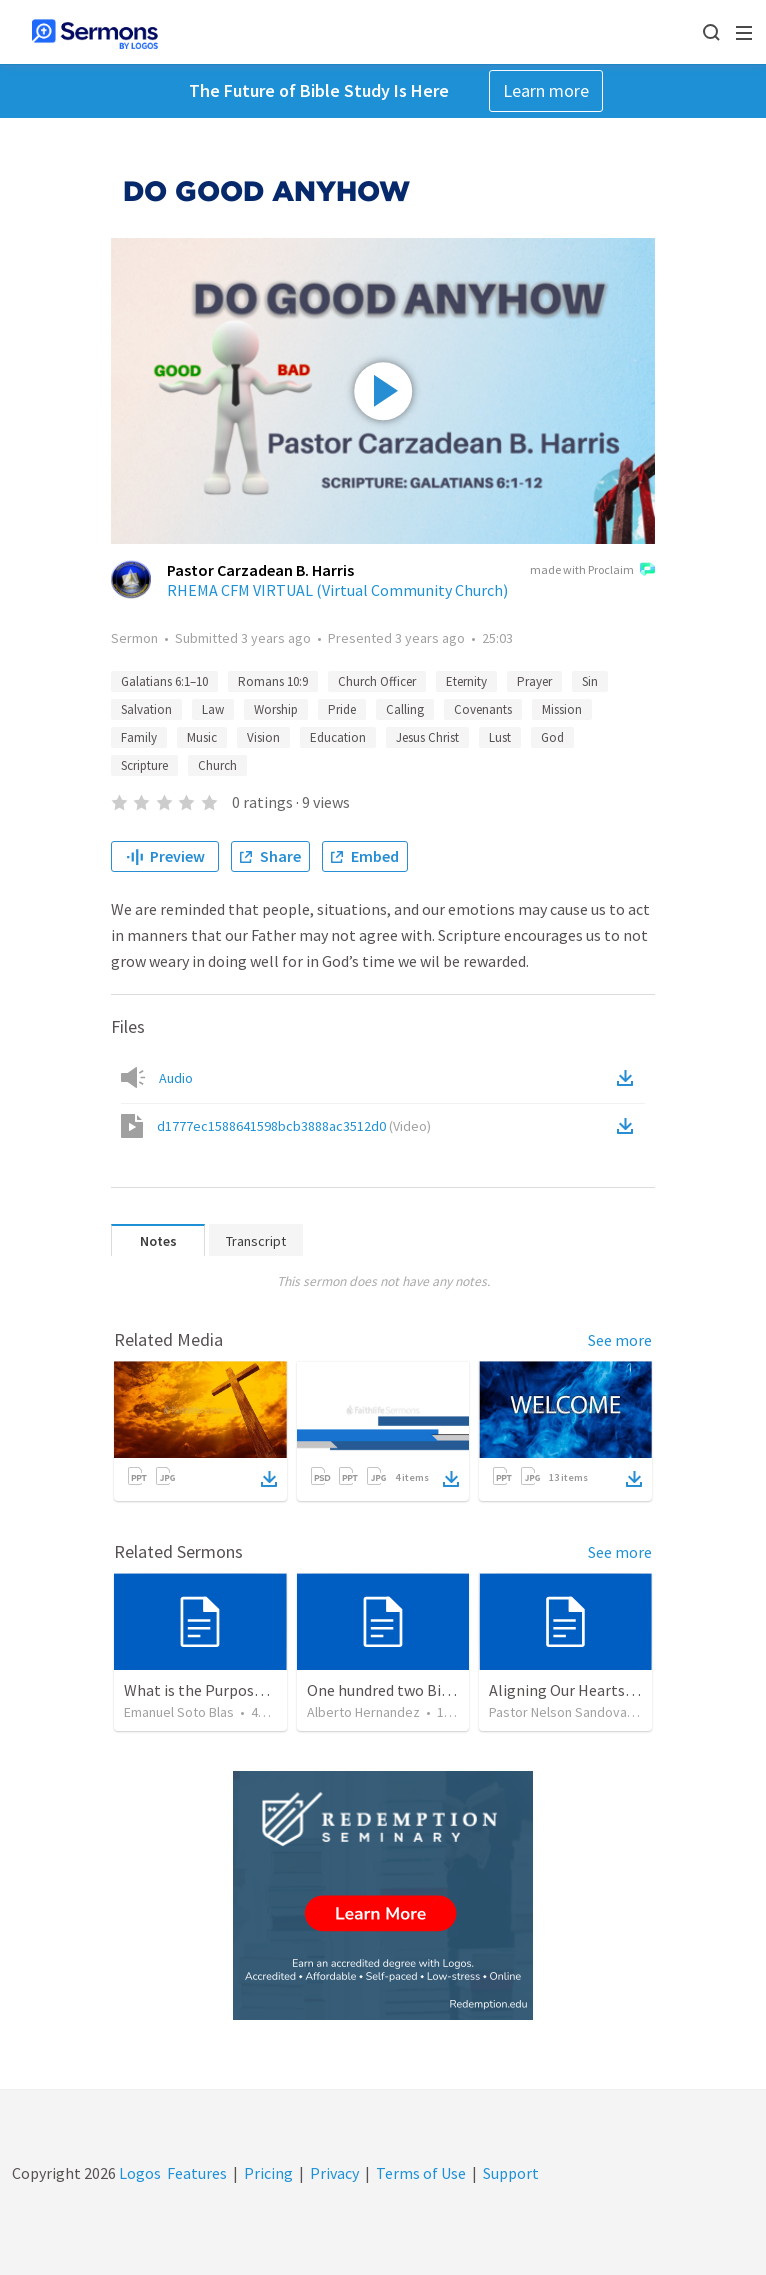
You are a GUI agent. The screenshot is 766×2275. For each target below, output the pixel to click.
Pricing (268, 2173)
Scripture (144, 765)
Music (202, 737)
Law (213, 709)
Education (338, 737)
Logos (138, 2173)
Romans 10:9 (273, 681)
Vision (263, 737)
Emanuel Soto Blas (179, 1712)
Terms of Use (421, 2173)
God (552, 737)
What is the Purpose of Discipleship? (248, 1690)
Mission (562, 709)
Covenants (483, 709)
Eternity (466, 681)
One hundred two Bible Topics (409, 1690)
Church (217, 765)
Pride (342, 709)
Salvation (146, 709)
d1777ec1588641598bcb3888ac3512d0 (294, 1126)
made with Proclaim (592, 571)
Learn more (546, 90)
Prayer (534, 681)
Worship (276, 709)
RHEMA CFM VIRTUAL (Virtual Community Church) (337, 590)
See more (620, 1340)
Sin (590, 681)
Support (511, 2173)
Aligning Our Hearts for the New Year (614, 1690)
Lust (500, 737)
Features (197, 2173)
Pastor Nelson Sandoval (559, 1712)
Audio (176, 1078)
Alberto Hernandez (363, 1712)
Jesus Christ (427, 737)
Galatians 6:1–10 (164, 681)
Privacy (334, 2173)
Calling (405, 709)
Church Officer (377, 681)
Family (139, 737)
